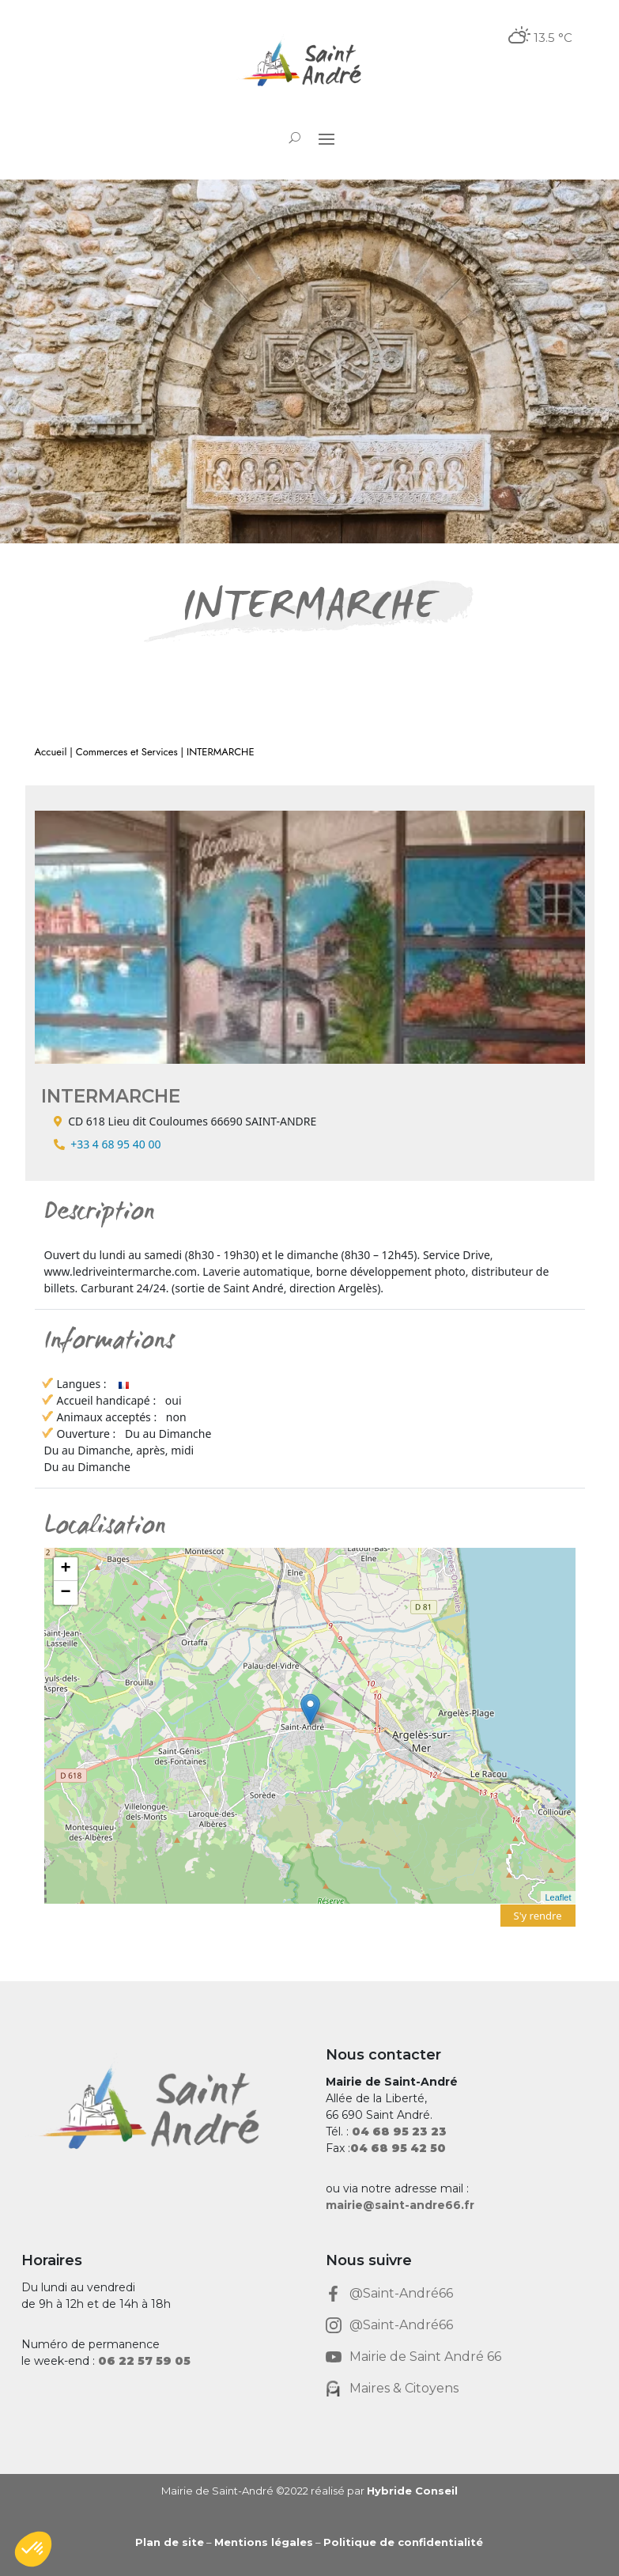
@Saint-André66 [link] (401, 2293)
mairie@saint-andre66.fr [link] (400, 2205)
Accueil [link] (51, 751)
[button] (326, 138)
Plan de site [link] (169, 2542)
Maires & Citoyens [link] (404, 2388)
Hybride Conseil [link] (412, 2490)
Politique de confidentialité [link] (403, 2542)
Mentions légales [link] (263, 2542)
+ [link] (65, 1569)
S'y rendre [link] (538, 1915)
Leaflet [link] (558, 1897)
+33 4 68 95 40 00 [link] (115, 1144)
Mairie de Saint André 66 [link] (425, 2356)
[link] (309, 65)
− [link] (65, 1593)
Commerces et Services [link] (127, 751)
